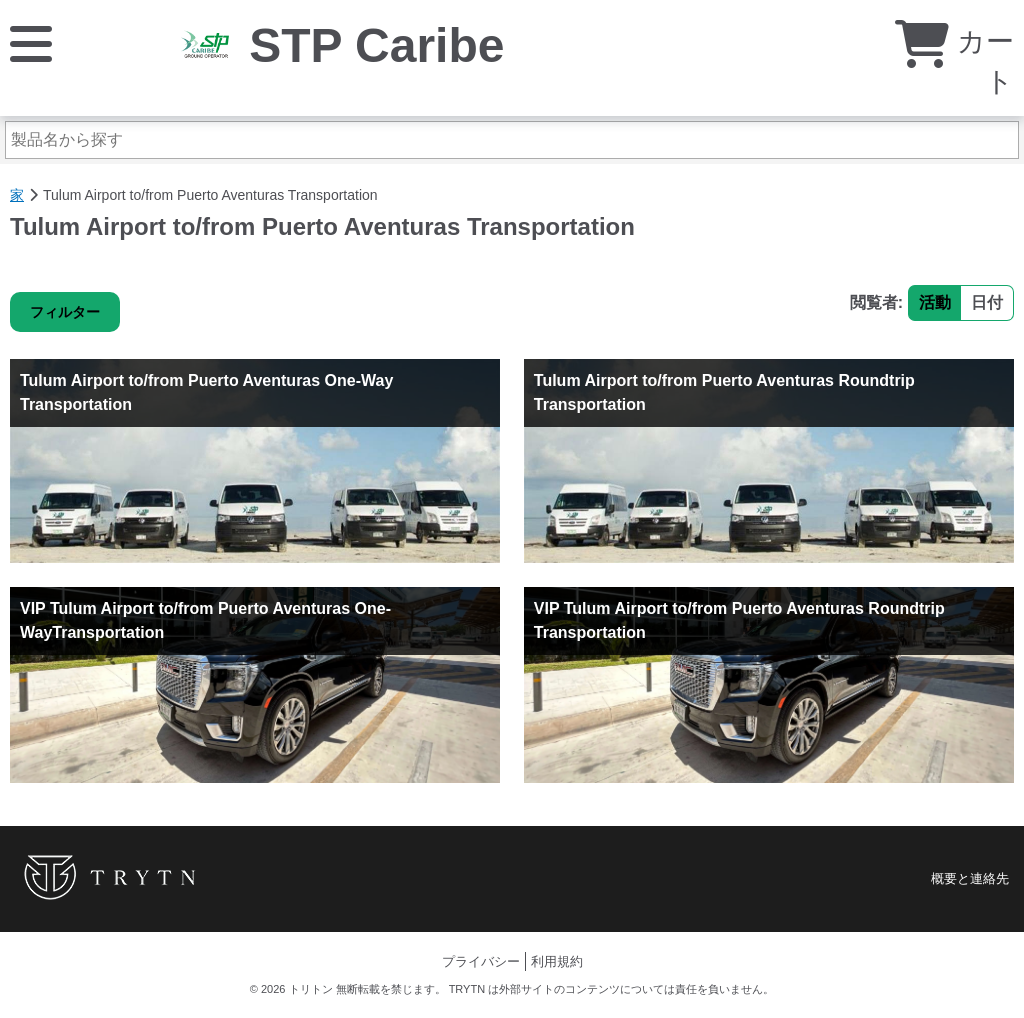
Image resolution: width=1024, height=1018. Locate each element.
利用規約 (557, 961)
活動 (935, 302)
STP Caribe (376, 45)
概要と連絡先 (970, 878)
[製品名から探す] (512, 140)
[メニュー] (31, 42)
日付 (987, 302)
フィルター (65, 312)
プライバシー (481, 961)
